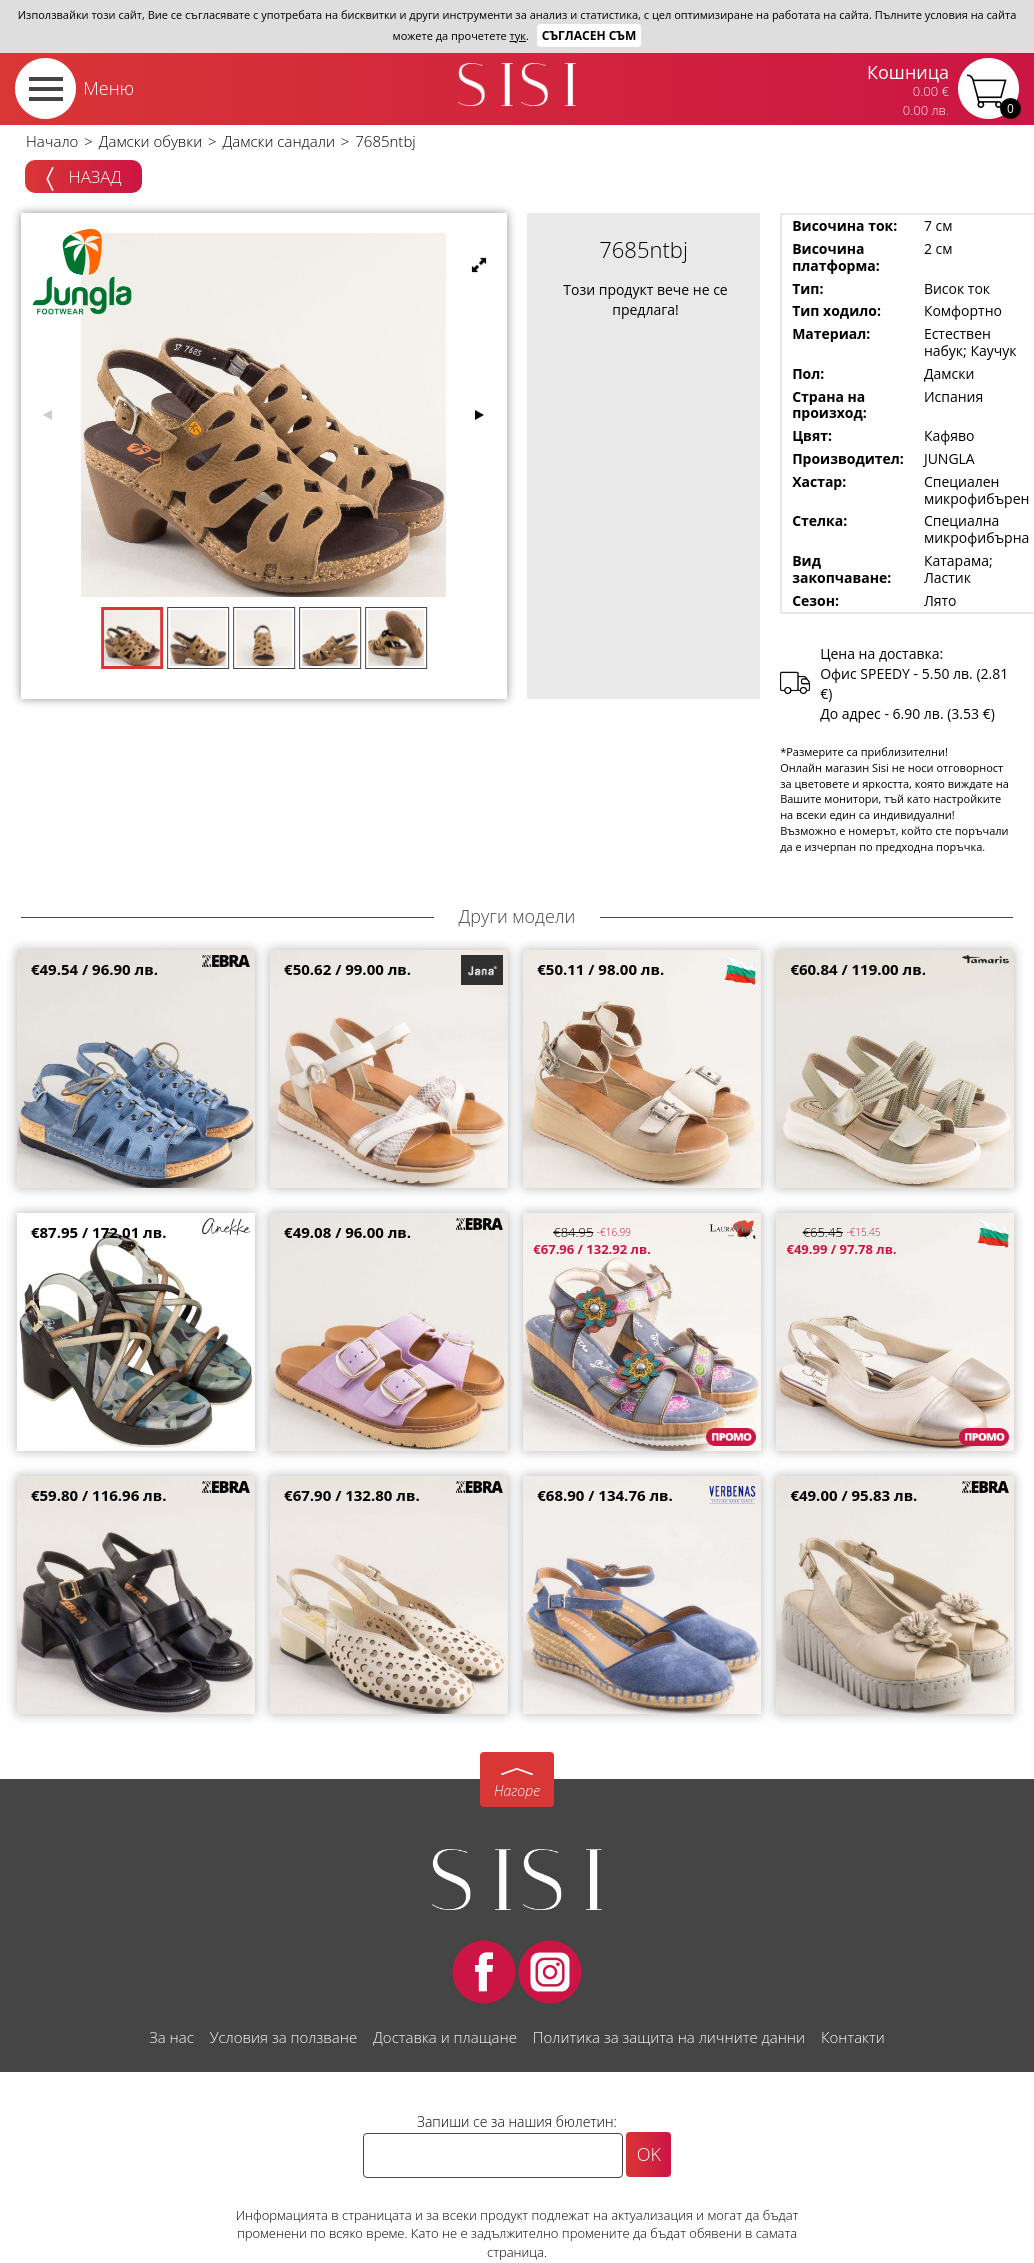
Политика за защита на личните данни (669, 2037)
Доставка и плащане (445, 2037)
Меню (108, 88)
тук (518, 35)
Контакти (853, 2037)
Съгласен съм (589, 35)
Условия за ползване (283, 2037)
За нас (171, 2037)
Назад (83, 178)
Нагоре (517, 1790)
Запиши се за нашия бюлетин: (517, 2121)
